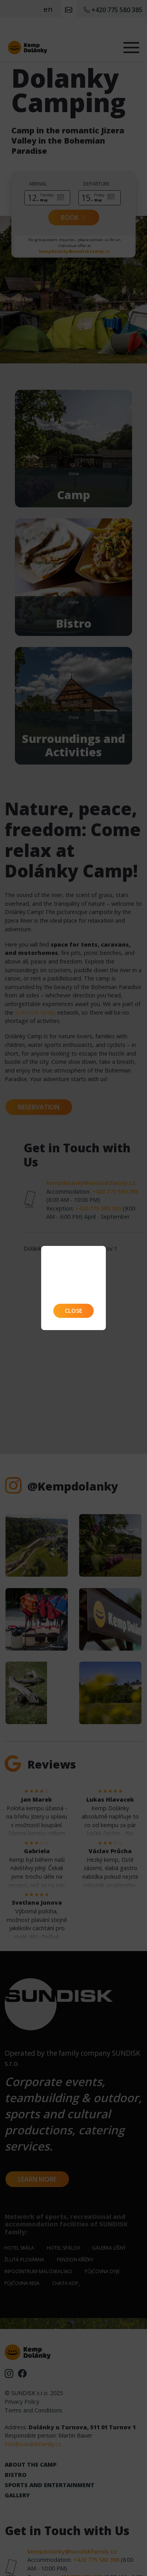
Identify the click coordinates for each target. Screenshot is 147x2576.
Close (73, 1310)
